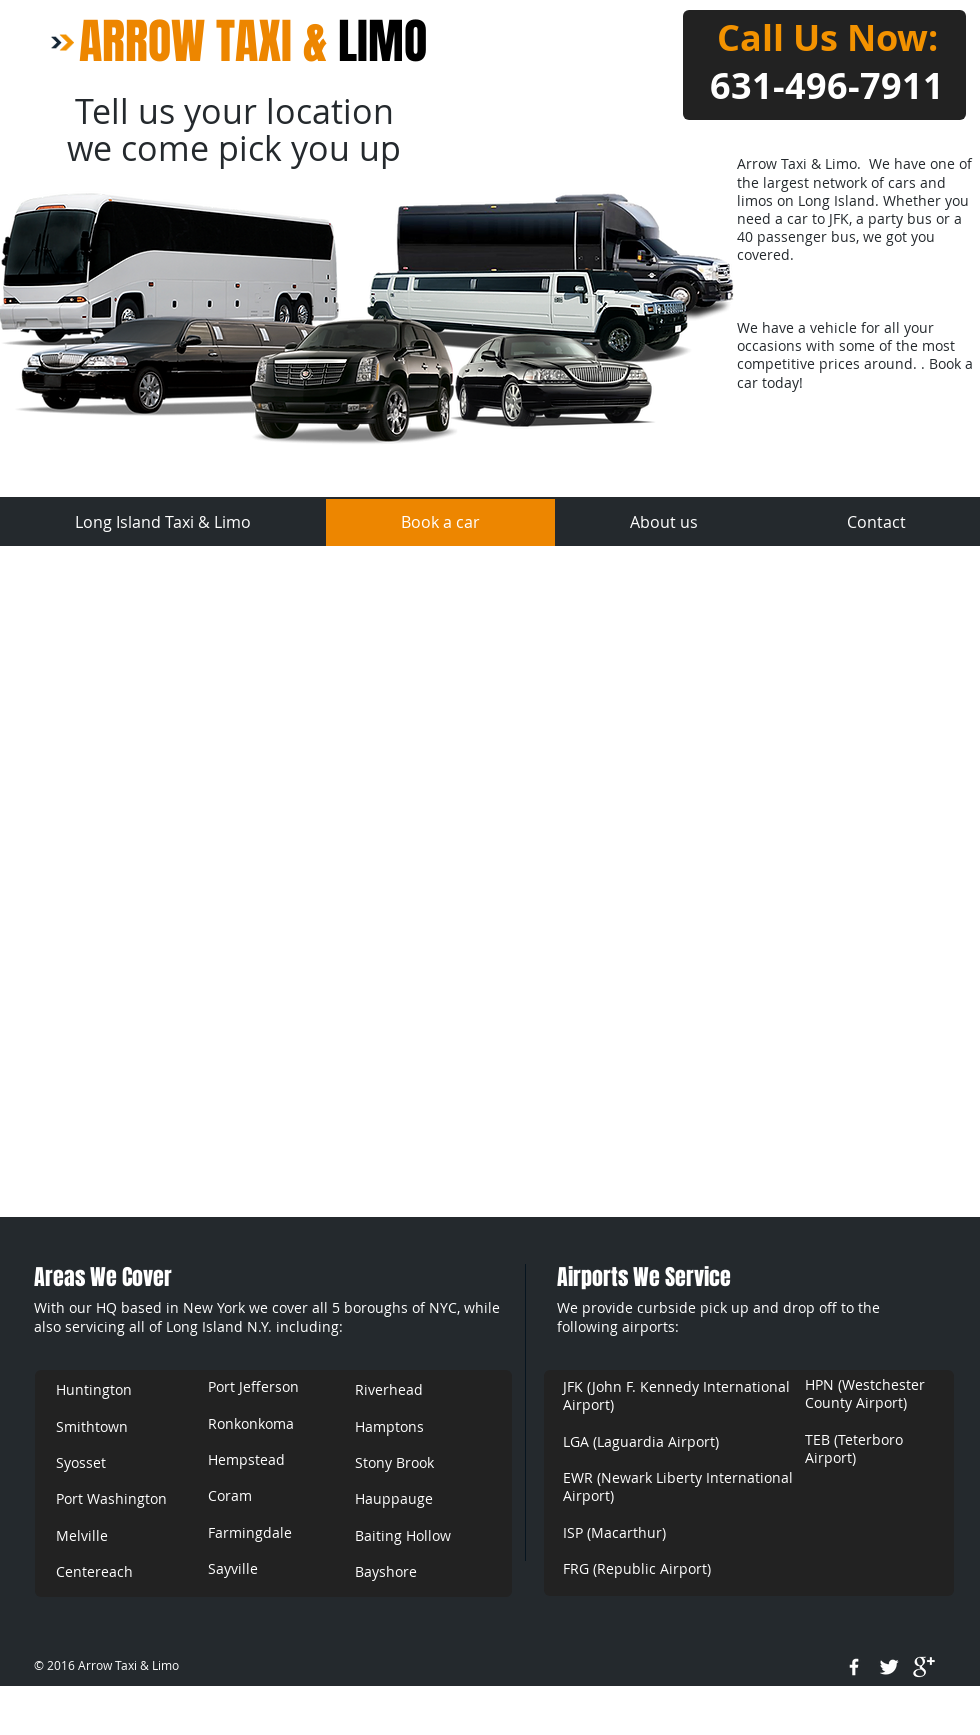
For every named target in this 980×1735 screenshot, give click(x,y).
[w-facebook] (854, 1667)
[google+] (924, 1667)
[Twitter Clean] (889, 1667)
